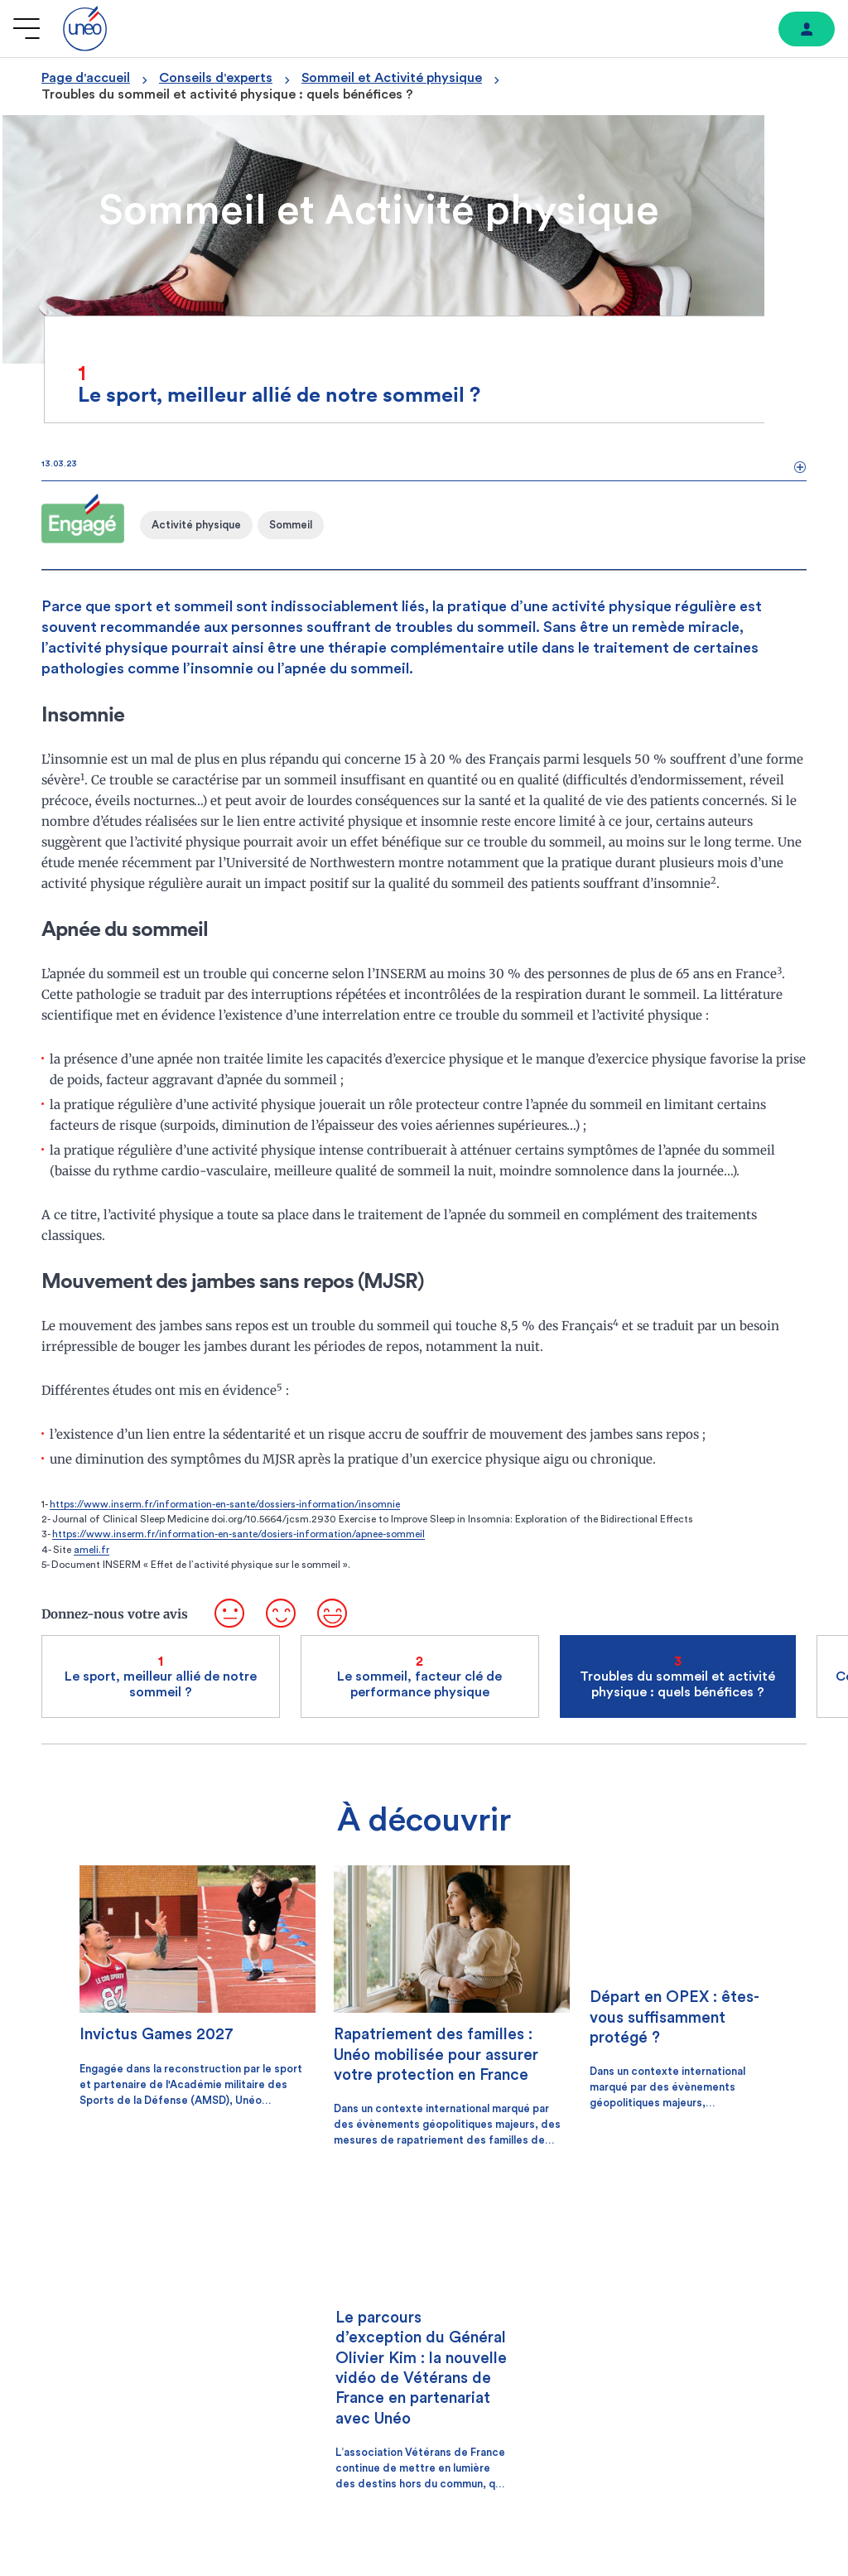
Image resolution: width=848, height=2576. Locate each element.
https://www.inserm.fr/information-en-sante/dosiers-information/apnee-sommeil (238, 1549)
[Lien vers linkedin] (788, 2396)
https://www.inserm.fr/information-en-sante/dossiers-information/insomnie (225, 1519)
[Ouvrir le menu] (26, 28)
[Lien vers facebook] (662, 2397)
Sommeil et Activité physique (391, 77)
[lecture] (543, 2313)
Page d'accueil (85, 77)
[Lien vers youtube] (745, 2397)
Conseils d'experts (215, 77)
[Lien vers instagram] (703, 2397)
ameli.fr (91, 1565)
